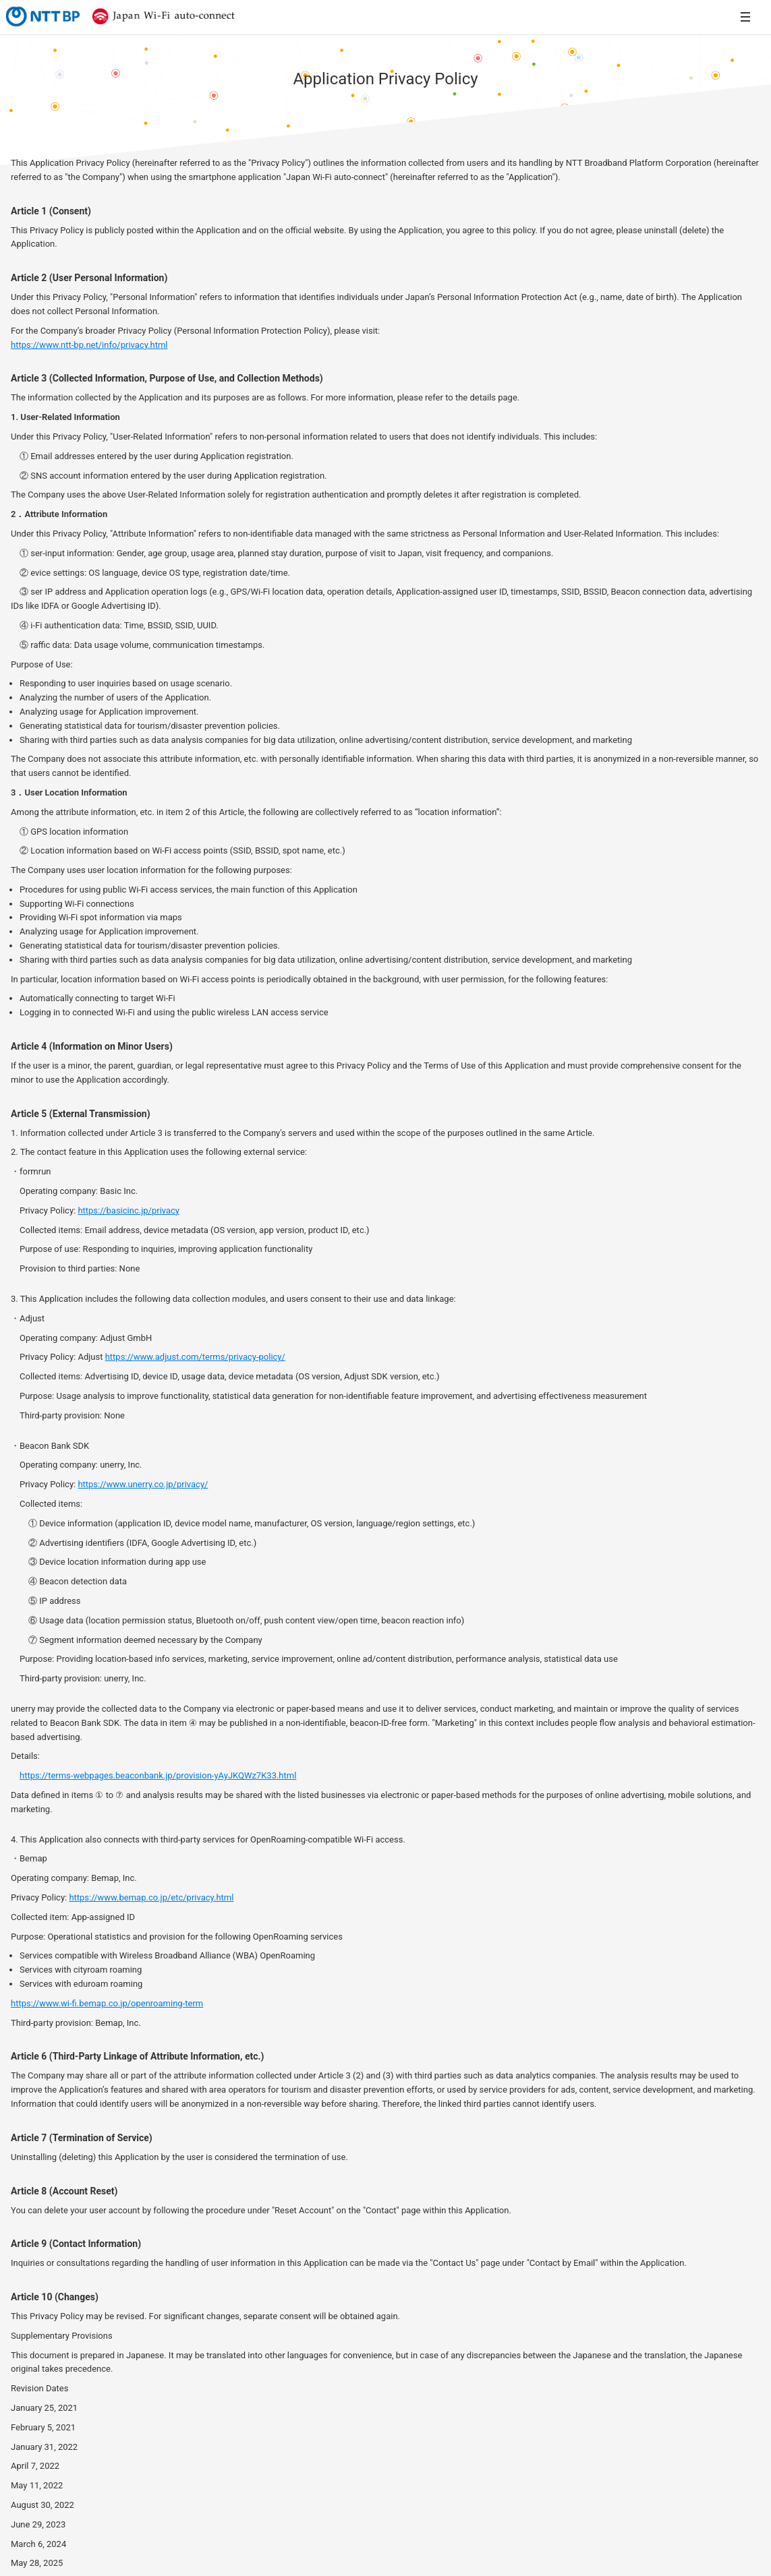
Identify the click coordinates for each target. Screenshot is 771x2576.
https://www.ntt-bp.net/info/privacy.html (89, 345)
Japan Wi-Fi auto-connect (160, 16)
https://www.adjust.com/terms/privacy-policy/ (195, 1357)
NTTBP (42, 16)
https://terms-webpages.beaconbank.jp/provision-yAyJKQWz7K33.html (158, 1775)
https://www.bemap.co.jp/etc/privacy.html (151, 1897)
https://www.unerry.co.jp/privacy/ (143, 1484)
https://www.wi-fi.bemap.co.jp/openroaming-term (107, 2003)
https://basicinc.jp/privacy (128, 1210)
